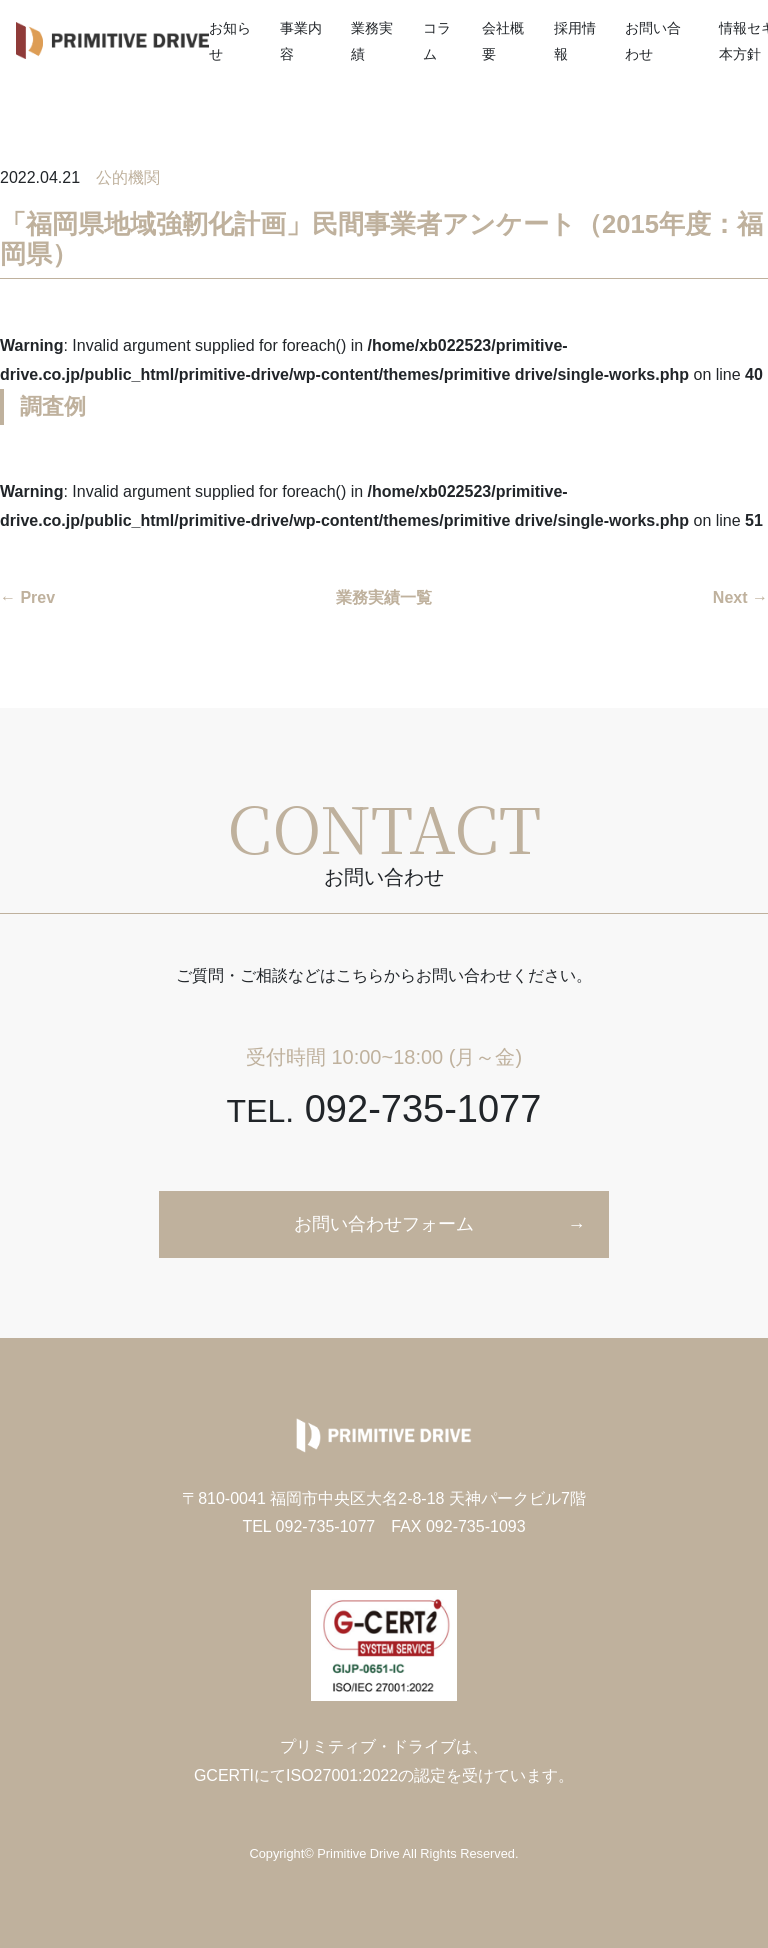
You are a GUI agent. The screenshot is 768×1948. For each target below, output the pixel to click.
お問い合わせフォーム (384, 1224)
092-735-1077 (384, 1109)
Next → (740, 597)
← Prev (27, 597)
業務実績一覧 (384, 597)
